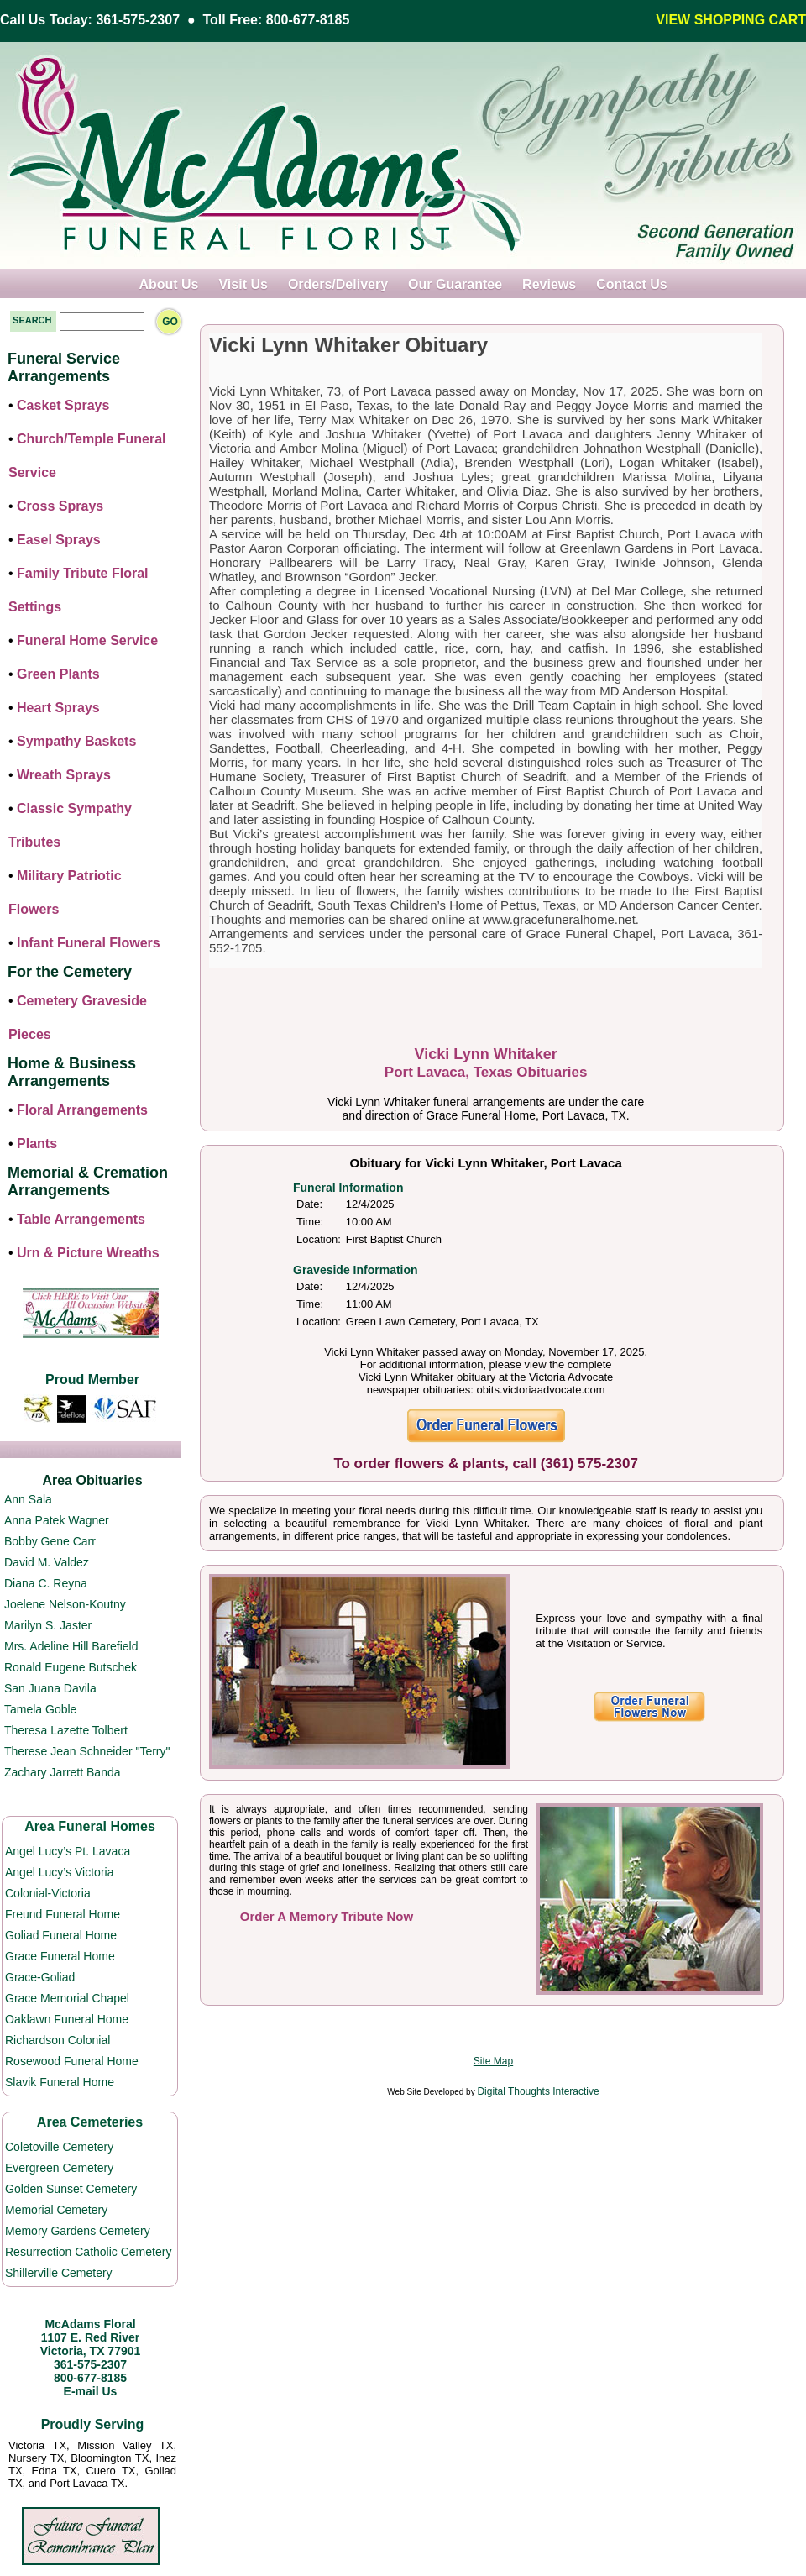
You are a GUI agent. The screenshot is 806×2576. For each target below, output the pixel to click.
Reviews (549, 284)
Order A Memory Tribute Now (326, 1916)
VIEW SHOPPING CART (731, 20)
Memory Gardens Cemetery (77, 2231)
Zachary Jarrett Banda (62, 1772)
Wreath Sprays (64, 775)
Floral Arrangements (82, 1110)
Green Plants (58, 674)
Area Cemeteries (90, 2122)
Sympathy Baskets (76, 741)
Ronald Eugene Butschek (70, 1667)
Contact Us (631, 284)
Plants (37, 1143)
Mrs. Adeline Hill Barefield (71, 1646)
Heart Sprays (58, 707)
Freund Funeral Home (62, 1914)
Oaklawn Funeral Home (66, 2019)
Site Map (493, 2061)
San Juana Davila (50, 1688)
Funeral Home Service (87, 640)
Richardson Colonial (57, 2040)
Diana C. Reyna (45, 1583)
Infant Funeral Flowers (88, 943)
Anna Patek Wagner (56, 1520)
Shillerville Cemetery (59, 2273)
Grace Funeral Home (60, 1956)
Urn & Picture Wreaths (88, 1253)
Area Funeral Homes (89, 1826)
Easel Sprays (59, 540)
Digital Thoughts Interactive (538, 2091)
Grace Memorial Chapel (67, 1998)
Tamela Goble (40, 1709)
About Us (168, 284)
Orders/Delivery (338, 284)
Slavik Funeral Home (59, 2082)
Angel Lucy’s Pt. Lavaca (67, 1851)
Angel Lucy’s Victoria (59, 1872)
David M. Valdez (46, 1562)
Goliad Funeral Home (61, 1935)
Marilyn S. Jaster (48, 1625)
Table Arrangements (81, 1219)
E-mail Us (91, 2391)
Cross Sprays (60, 506)
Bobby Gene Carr (50, 1541)
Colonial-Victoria (48, 1893)
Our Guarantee (455, 284)
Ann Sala (28, 1499)
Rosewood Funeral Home (72, 2061)
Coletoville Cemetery (59, 2147)
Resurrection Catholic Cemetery (88, 2252)
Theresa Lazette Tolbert (66, 1730)
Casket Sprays (63, 405)
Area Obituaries (92, 1480)
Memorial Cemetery (56, 2210)
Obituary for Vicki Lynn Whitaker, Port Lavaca (486, 1163)
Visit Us (242, 284)
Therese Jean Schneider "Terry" (87, 1751)
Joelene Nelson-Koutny (65, 1604)
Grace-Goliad (40, 1977)
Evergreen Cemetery (59, 2168)
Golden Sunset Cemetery (71, 2189)
